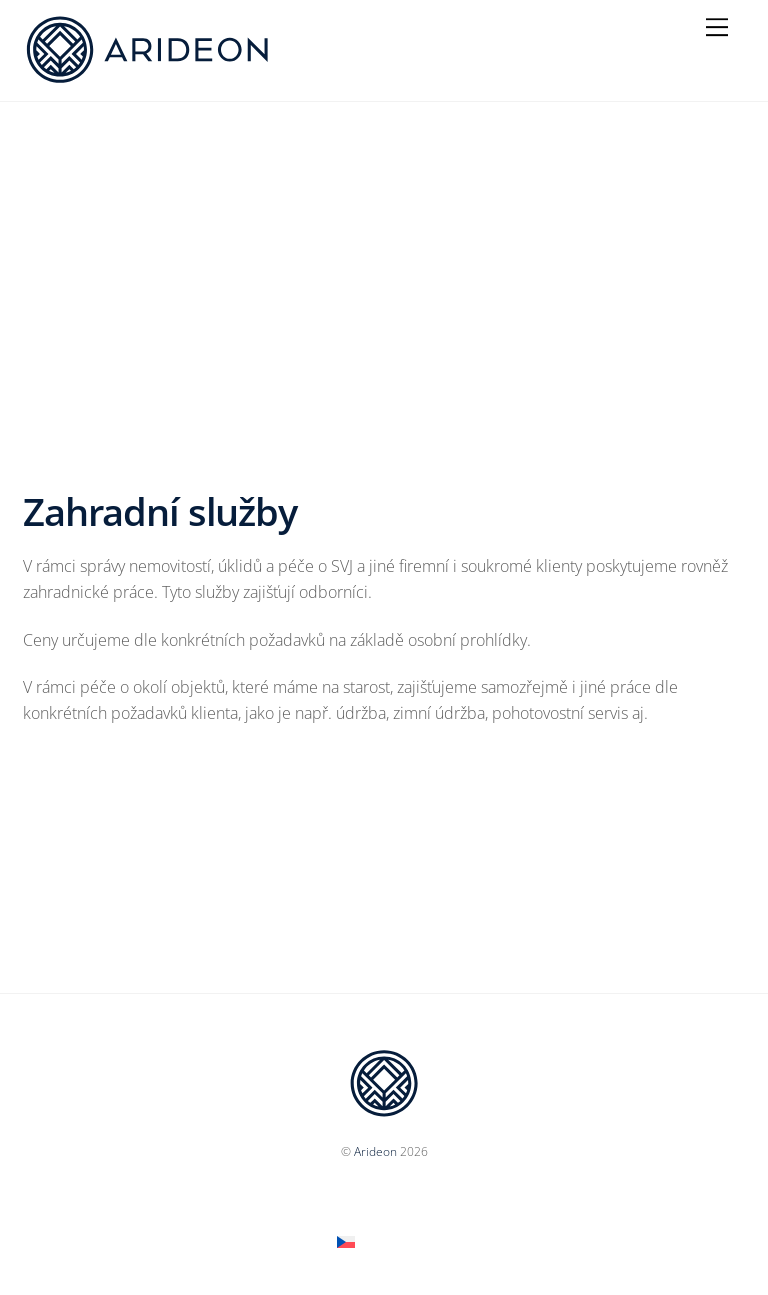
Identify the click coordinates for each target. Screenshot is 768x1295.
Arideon (375, 1151)
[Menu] (717, 27)
